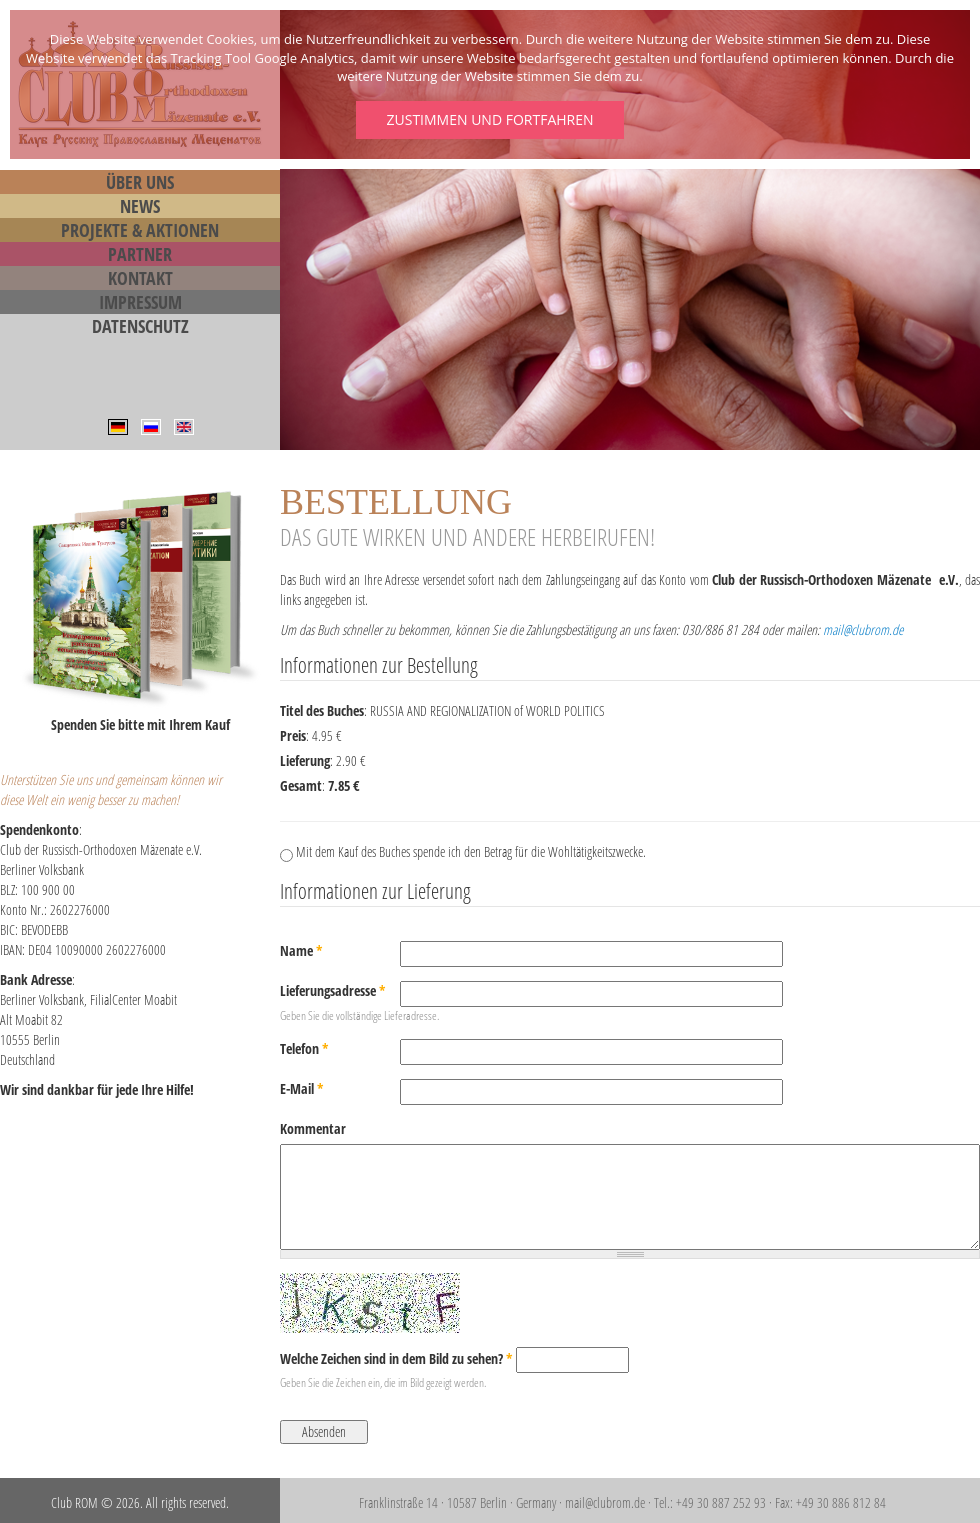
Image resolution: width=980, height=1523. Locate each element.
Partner (140, 254)
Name (301, 950)
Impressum (140, 302)
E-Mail (302, 1088)
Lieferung (305, 760)
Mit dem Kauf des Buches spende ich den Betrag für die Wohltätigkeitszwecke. (471, 851)
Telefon (304, 1048)
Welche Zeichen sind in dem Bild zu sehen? (396, 1358)
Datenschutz (140, 326)
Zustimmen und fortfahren (489, 119)
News (140, 206)
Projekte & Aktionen (140, 230)
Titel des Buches (322, 710)
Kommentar (313, 1128)
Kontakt (140, 278)
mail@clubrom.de (863, 629)
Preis (293, 735)
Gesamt (301, 785)
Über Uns (140, 182)
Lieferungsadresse (333, 990)
